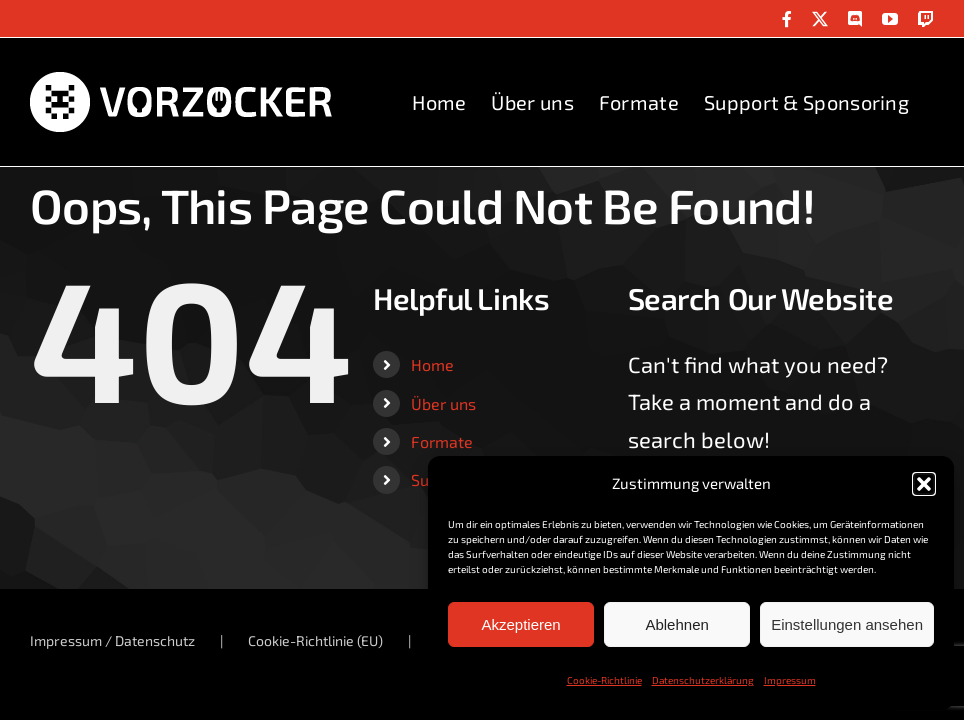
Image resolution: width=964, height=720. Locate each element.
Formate (442, 441)
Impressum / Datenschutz (112, 640)
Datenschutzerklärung (703, 680)
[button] (924, 484)
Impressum (790, 680)
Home (432, 364)
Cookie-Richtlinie (604, 680)
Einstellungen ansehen (847, 624)
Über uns (443, 403)
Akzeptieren (520, 624)
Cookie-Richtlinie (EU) (315, 640)
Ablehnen (676, 624)
